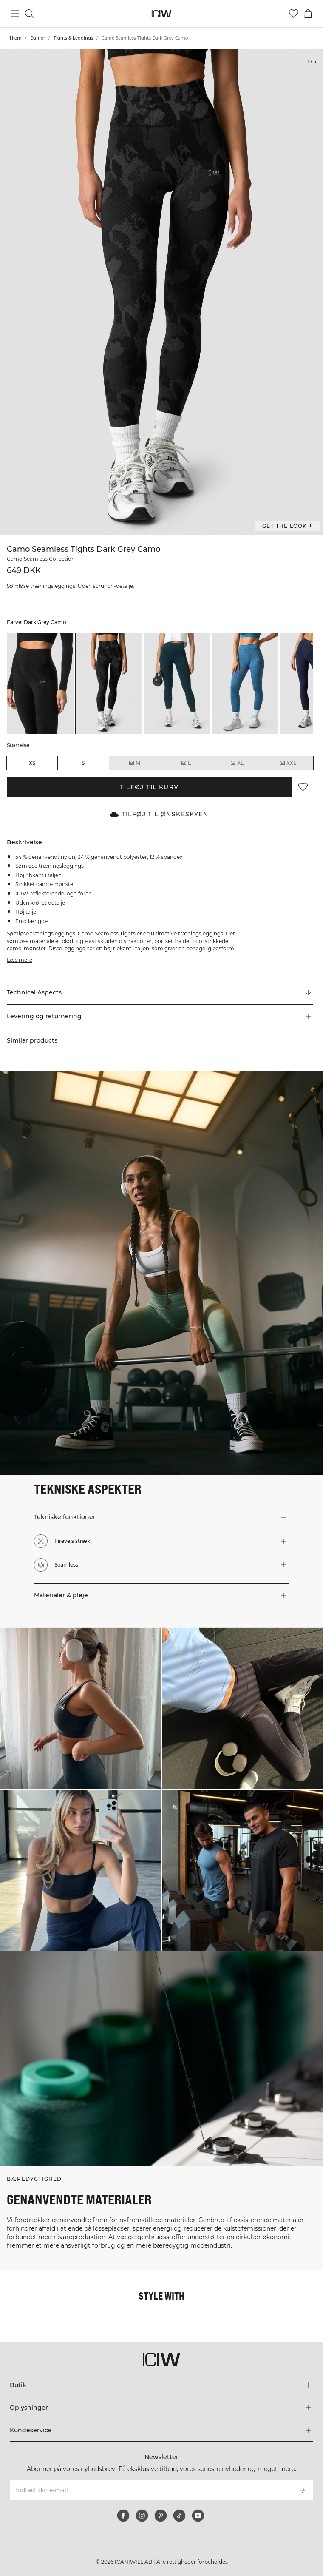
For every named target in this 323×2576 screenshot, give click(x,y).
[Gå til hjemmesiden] (162, 13)
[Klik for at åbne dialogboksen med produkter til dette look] (80, 1708)
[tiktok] (179, 2515)
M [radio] (134, 763)
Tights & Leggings (73, 38)
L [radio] (186, 763)
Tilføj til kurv (149, 787)
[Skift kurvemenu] (308, 13)
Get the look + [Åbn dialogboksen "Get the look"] (287, 526)
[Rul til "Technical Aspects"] (160, 993)
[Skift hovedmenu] (15, 13)
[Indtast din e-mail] (150, 2490)
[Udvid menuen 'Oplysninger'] (161, 2407)
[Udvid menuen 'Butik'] (161, 2385)
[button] (160, 1017)
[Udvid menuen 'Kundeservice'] (161, 2430)
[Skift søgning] (29, 13)
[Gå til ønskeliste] (293, 13)
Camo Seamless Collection (41, 559)
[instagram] (141, 2515)
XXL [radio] (287, 763)
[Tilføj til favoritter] (303, 787)
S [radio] (83, 763)
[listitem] (40, 683)
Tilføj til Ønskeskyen (159, 814)
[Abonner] (302, 2490)
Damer (37, 38)
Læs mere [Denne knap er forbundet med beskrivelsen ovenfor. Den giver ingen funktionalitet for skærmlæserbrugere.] (19, 960)
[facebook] (123, 2515)
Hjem (16, 38)
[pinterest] (160, 2515)
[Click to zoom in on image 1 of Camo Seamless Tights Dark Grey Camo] (161, 292)
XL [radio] (237, 763)
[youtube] (198, 2515)
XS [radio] (32, 763)
